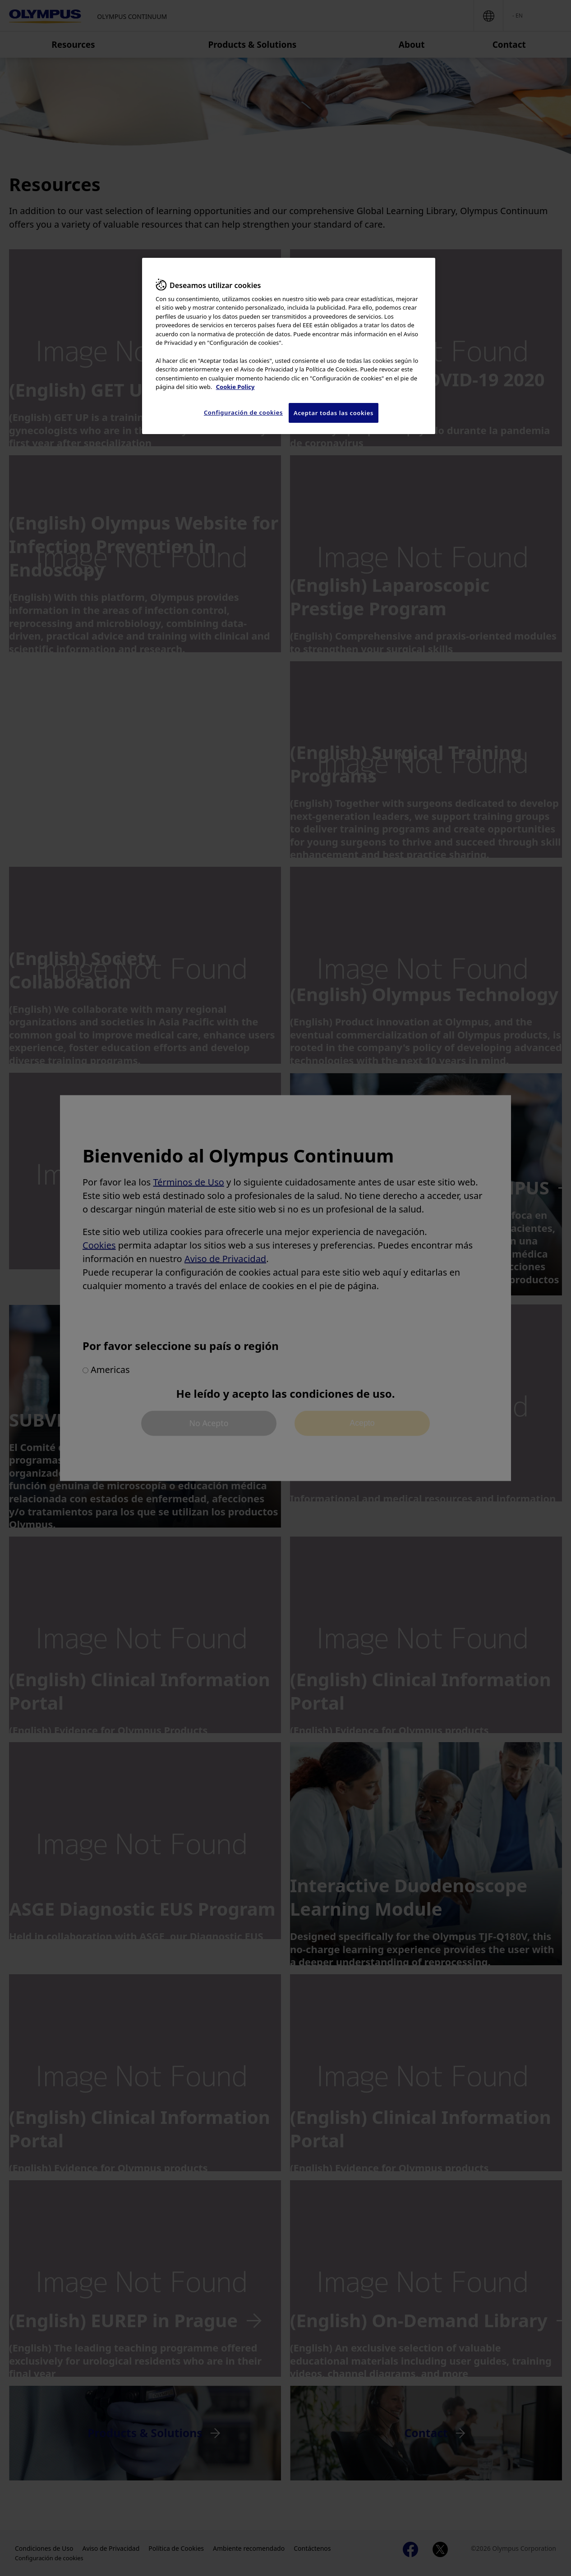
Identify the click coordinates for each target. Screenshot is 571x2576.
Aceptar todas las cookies (333, 413)
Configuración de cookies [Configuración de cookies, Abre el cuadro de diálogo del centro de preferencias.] (243, 412)
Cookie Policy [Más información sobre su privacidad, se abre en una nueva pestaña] (235, 387)
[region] (288, 346)
